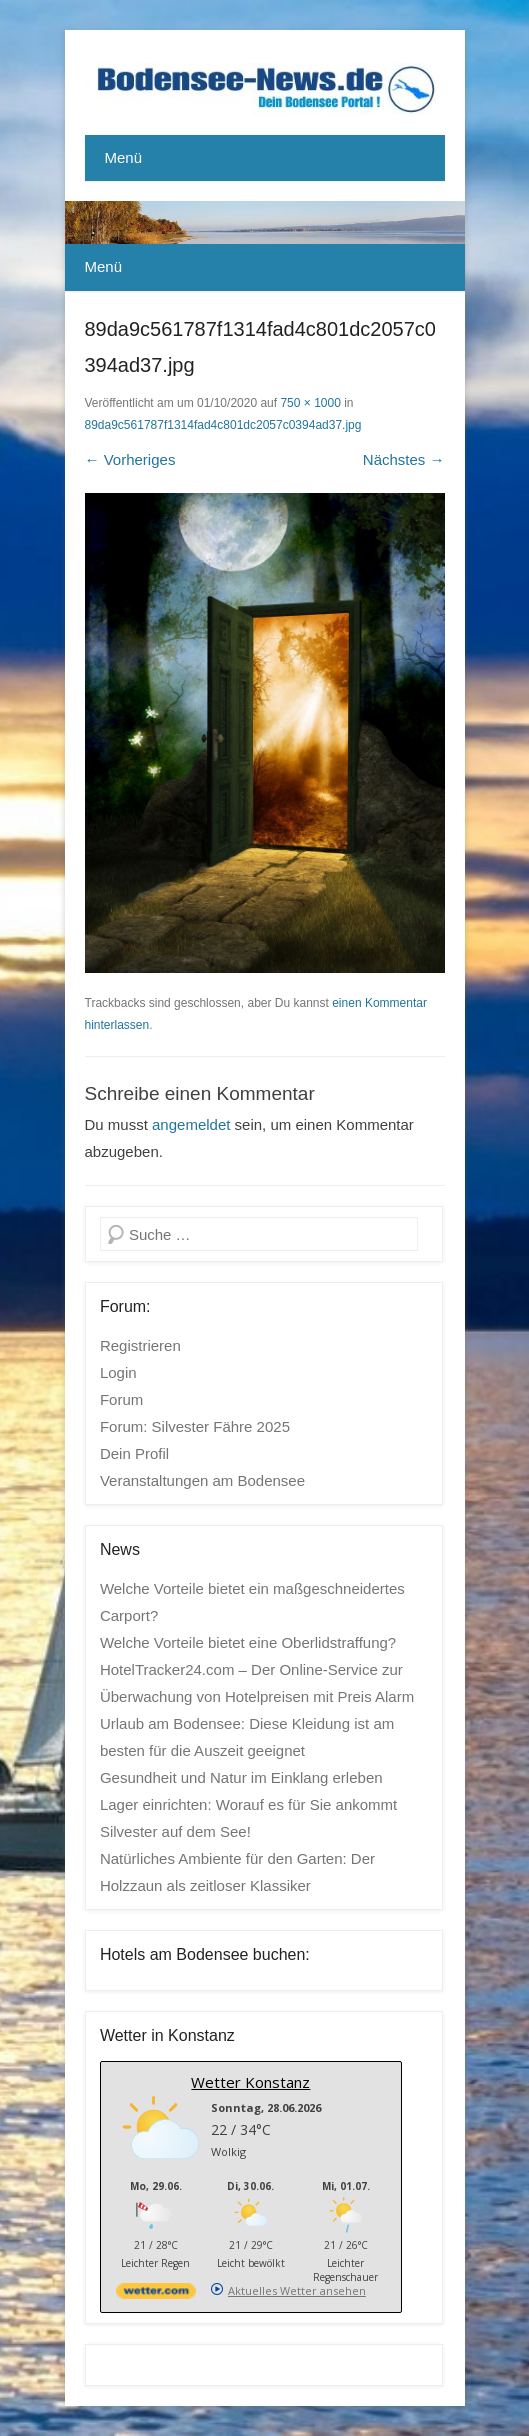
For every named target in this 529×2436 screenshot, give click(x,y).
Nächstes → (404, 459)
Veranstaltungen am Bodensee (202, 1480)
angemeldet (191, 1124)
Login (118, 1372)
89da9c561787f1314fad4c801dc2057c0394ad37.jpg (223, 425)
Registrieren (140, 1345)
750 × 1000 (310, 403)
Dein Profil (134, 1453)
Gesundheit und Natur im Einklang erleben (241, 1777)
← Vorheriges (130, 459)
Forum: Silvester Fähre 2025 (195, 1426)
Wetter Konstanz (250, 2082)
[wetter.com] (156, 2294)
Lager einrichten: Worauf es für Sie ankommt (248, 1804)
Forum (121, 1399)
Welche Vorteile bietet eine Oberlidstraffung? (248, 1642)
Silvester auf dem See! (175, 1831)
